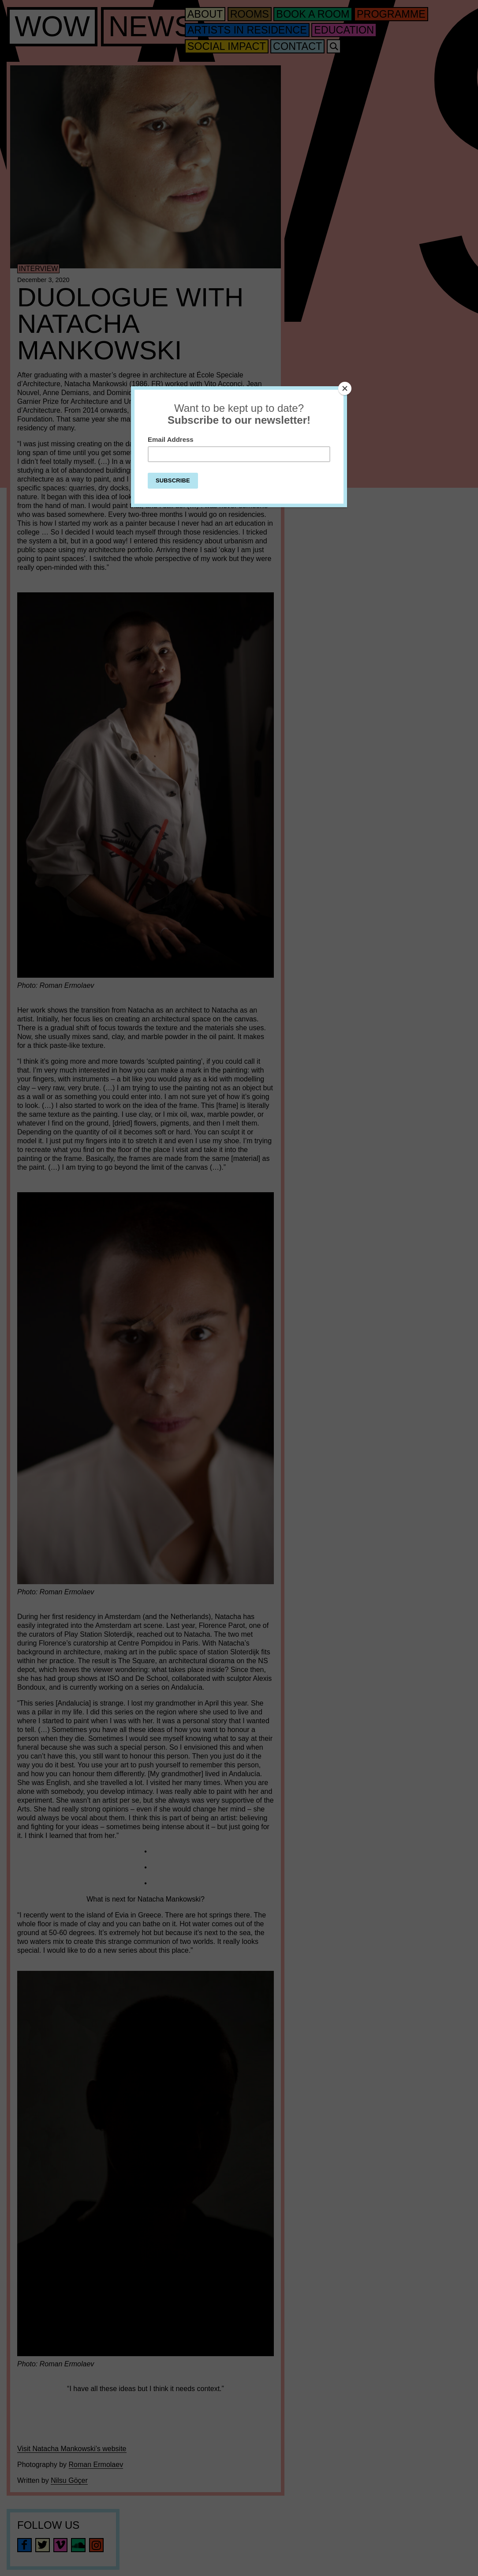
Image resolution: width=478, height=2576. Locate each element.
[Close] (344, 388)
